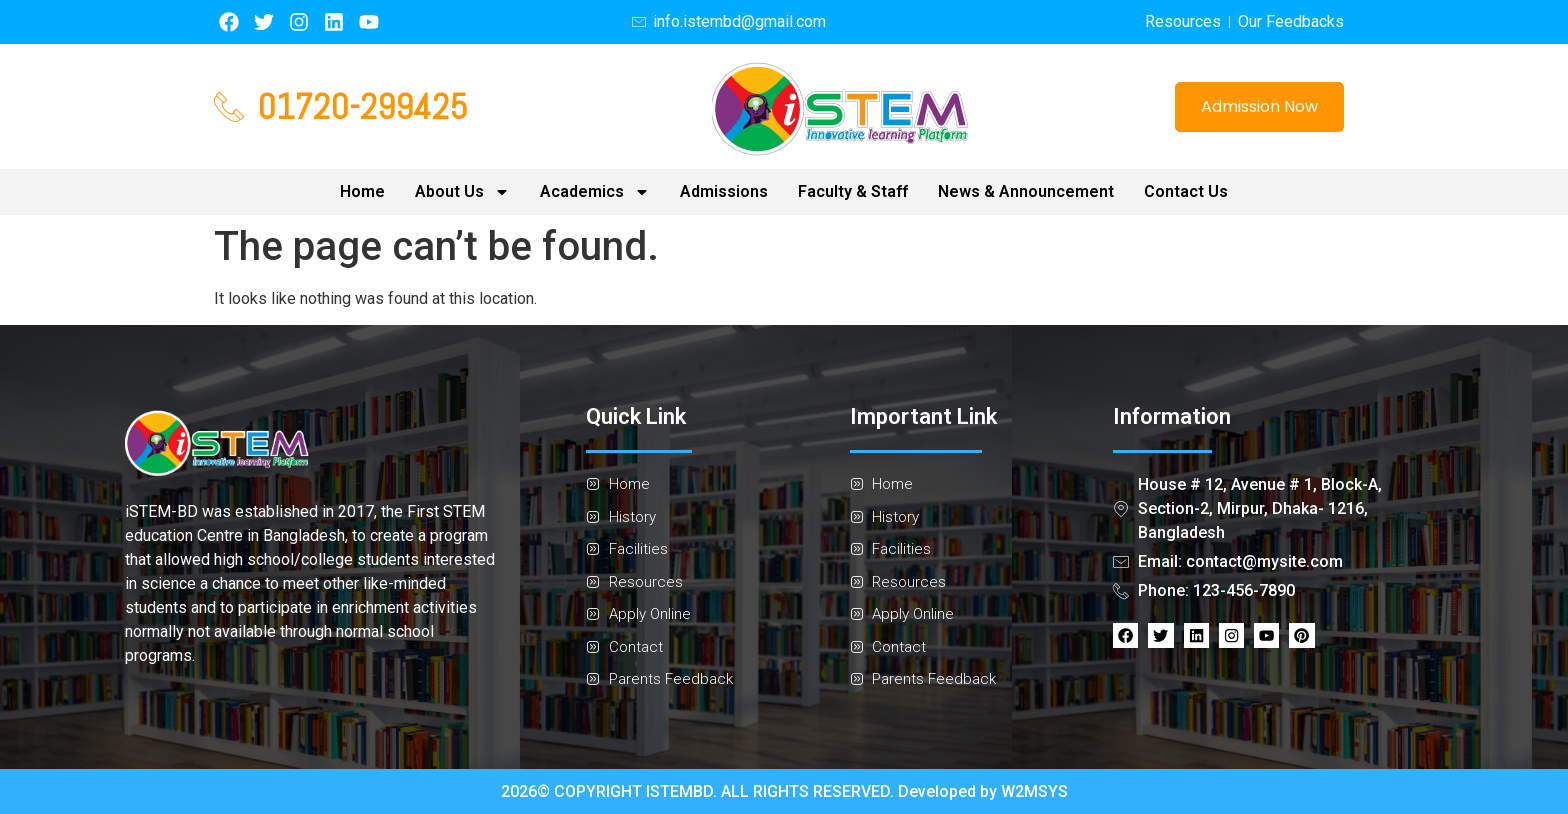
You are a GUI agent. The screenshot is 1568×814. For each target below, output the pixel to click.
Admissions (724, 191)
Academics (595, 192)
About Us (462, 192)
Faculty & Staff (853, 191)
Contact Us (1186, 191)
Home (362, 191)
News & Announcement (1026, 191)
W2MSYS (1034, 791)
